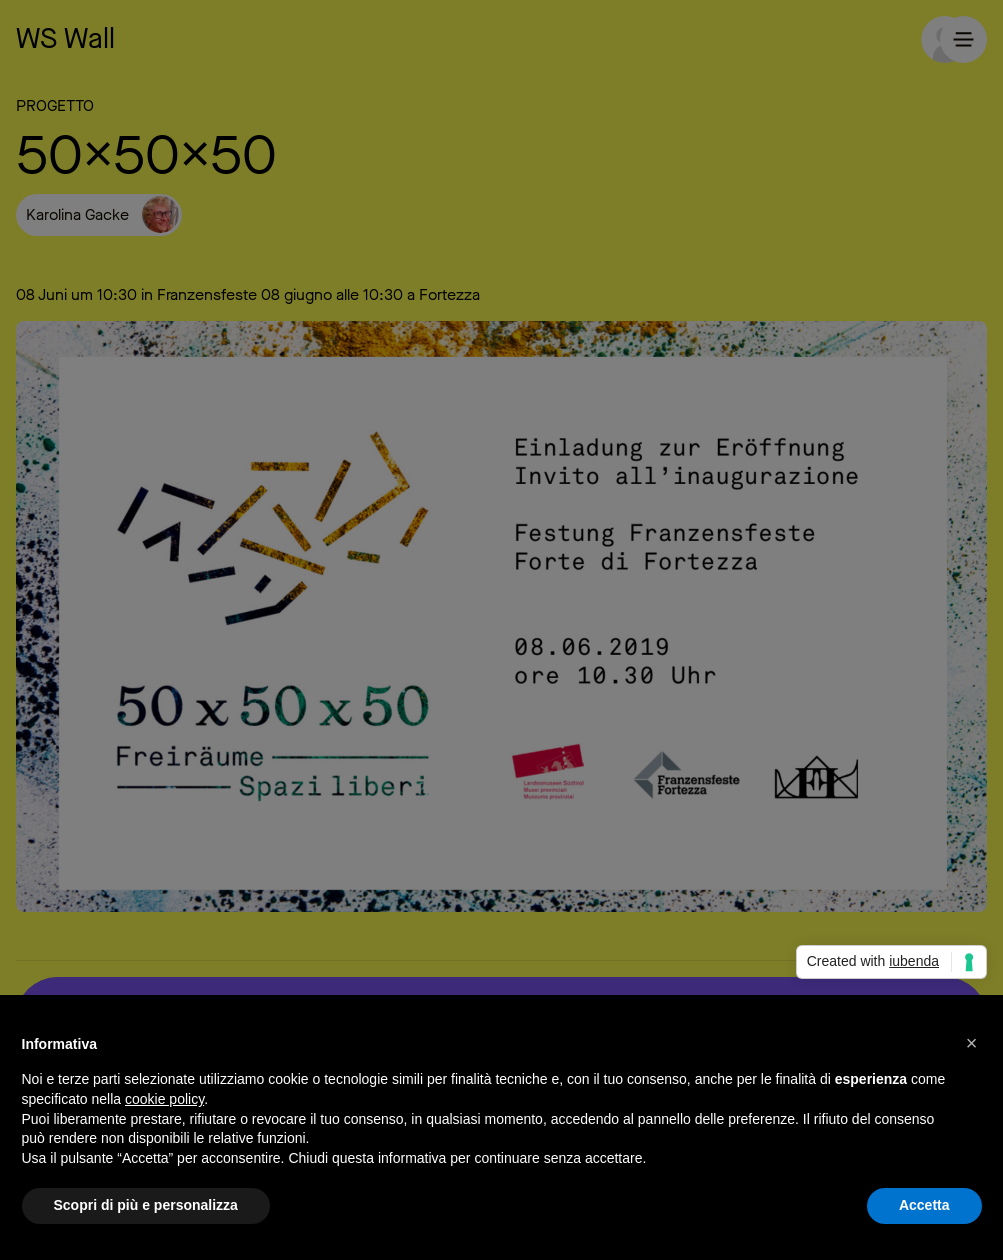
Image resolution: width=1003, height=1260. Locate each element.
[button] (972, 1043)
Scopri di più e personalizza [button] (146, 1206)
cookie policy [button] (164, 1099)
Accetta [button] (924, 1206)
